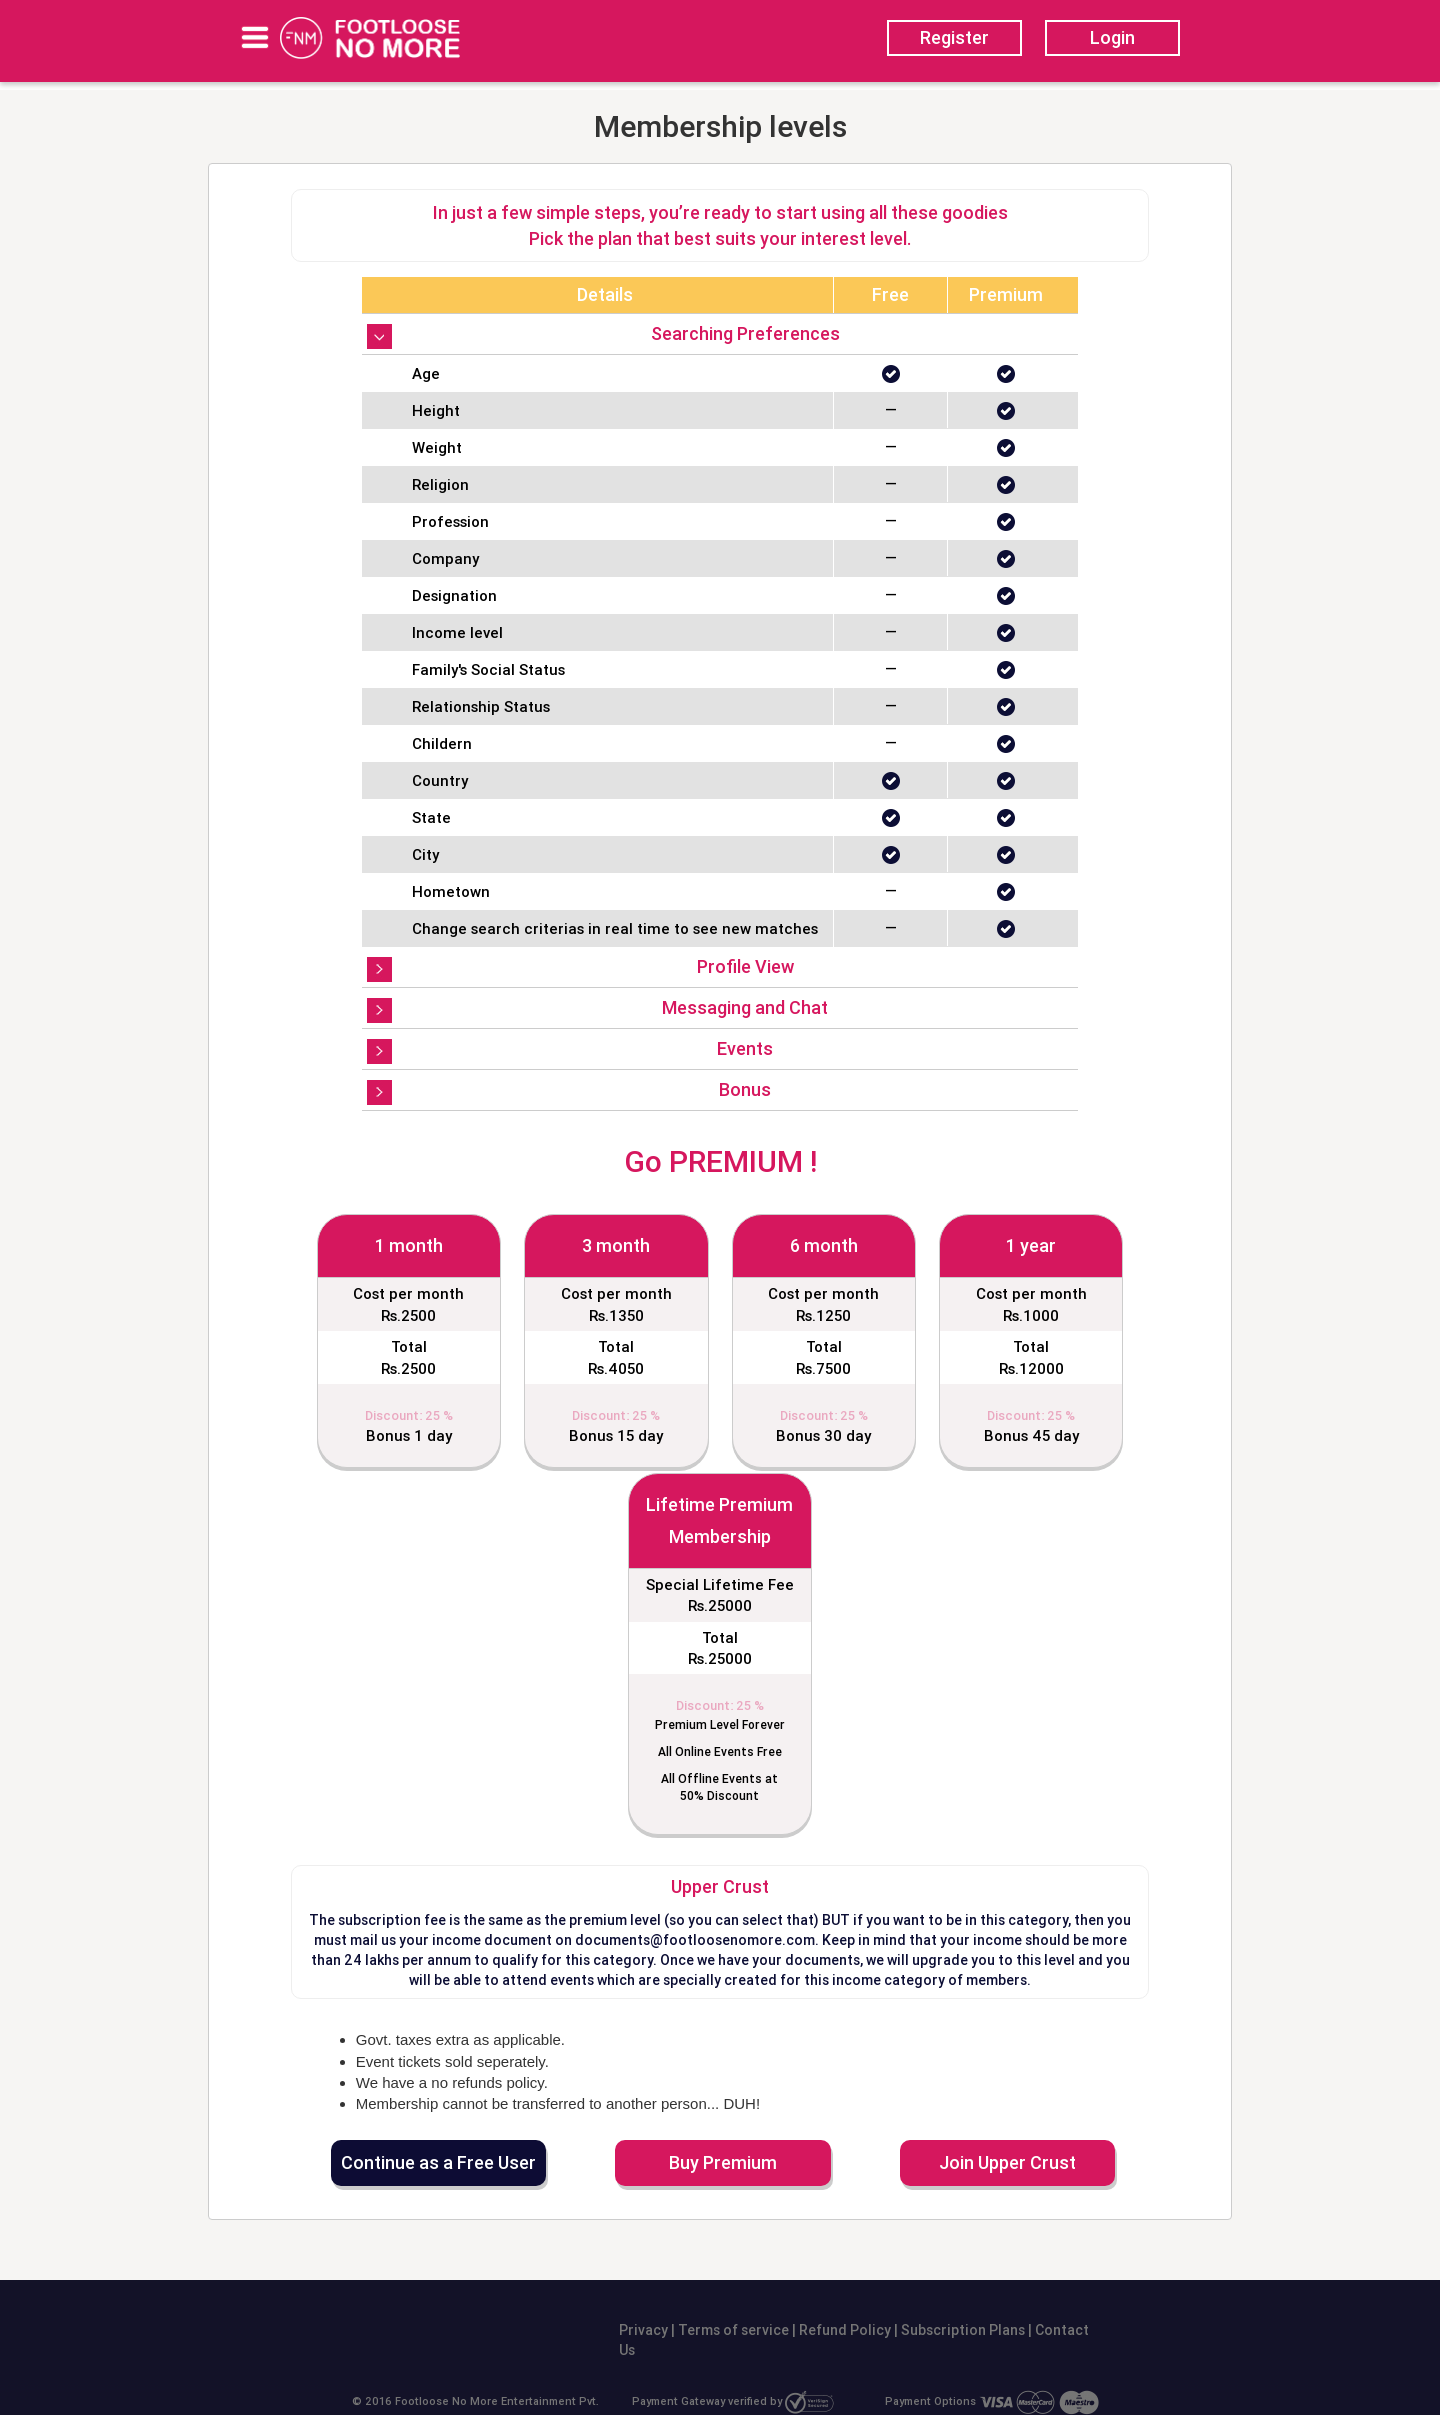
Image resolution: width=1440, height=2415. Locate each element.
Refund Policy (843, 2330)
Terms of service (732, 2330)
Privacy (643, 2330)
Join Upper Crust (1007, 2162)
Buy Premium (723, 2162)
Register (954, 37)
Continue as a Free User (438, 2162)
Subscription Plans (964, 2330)
